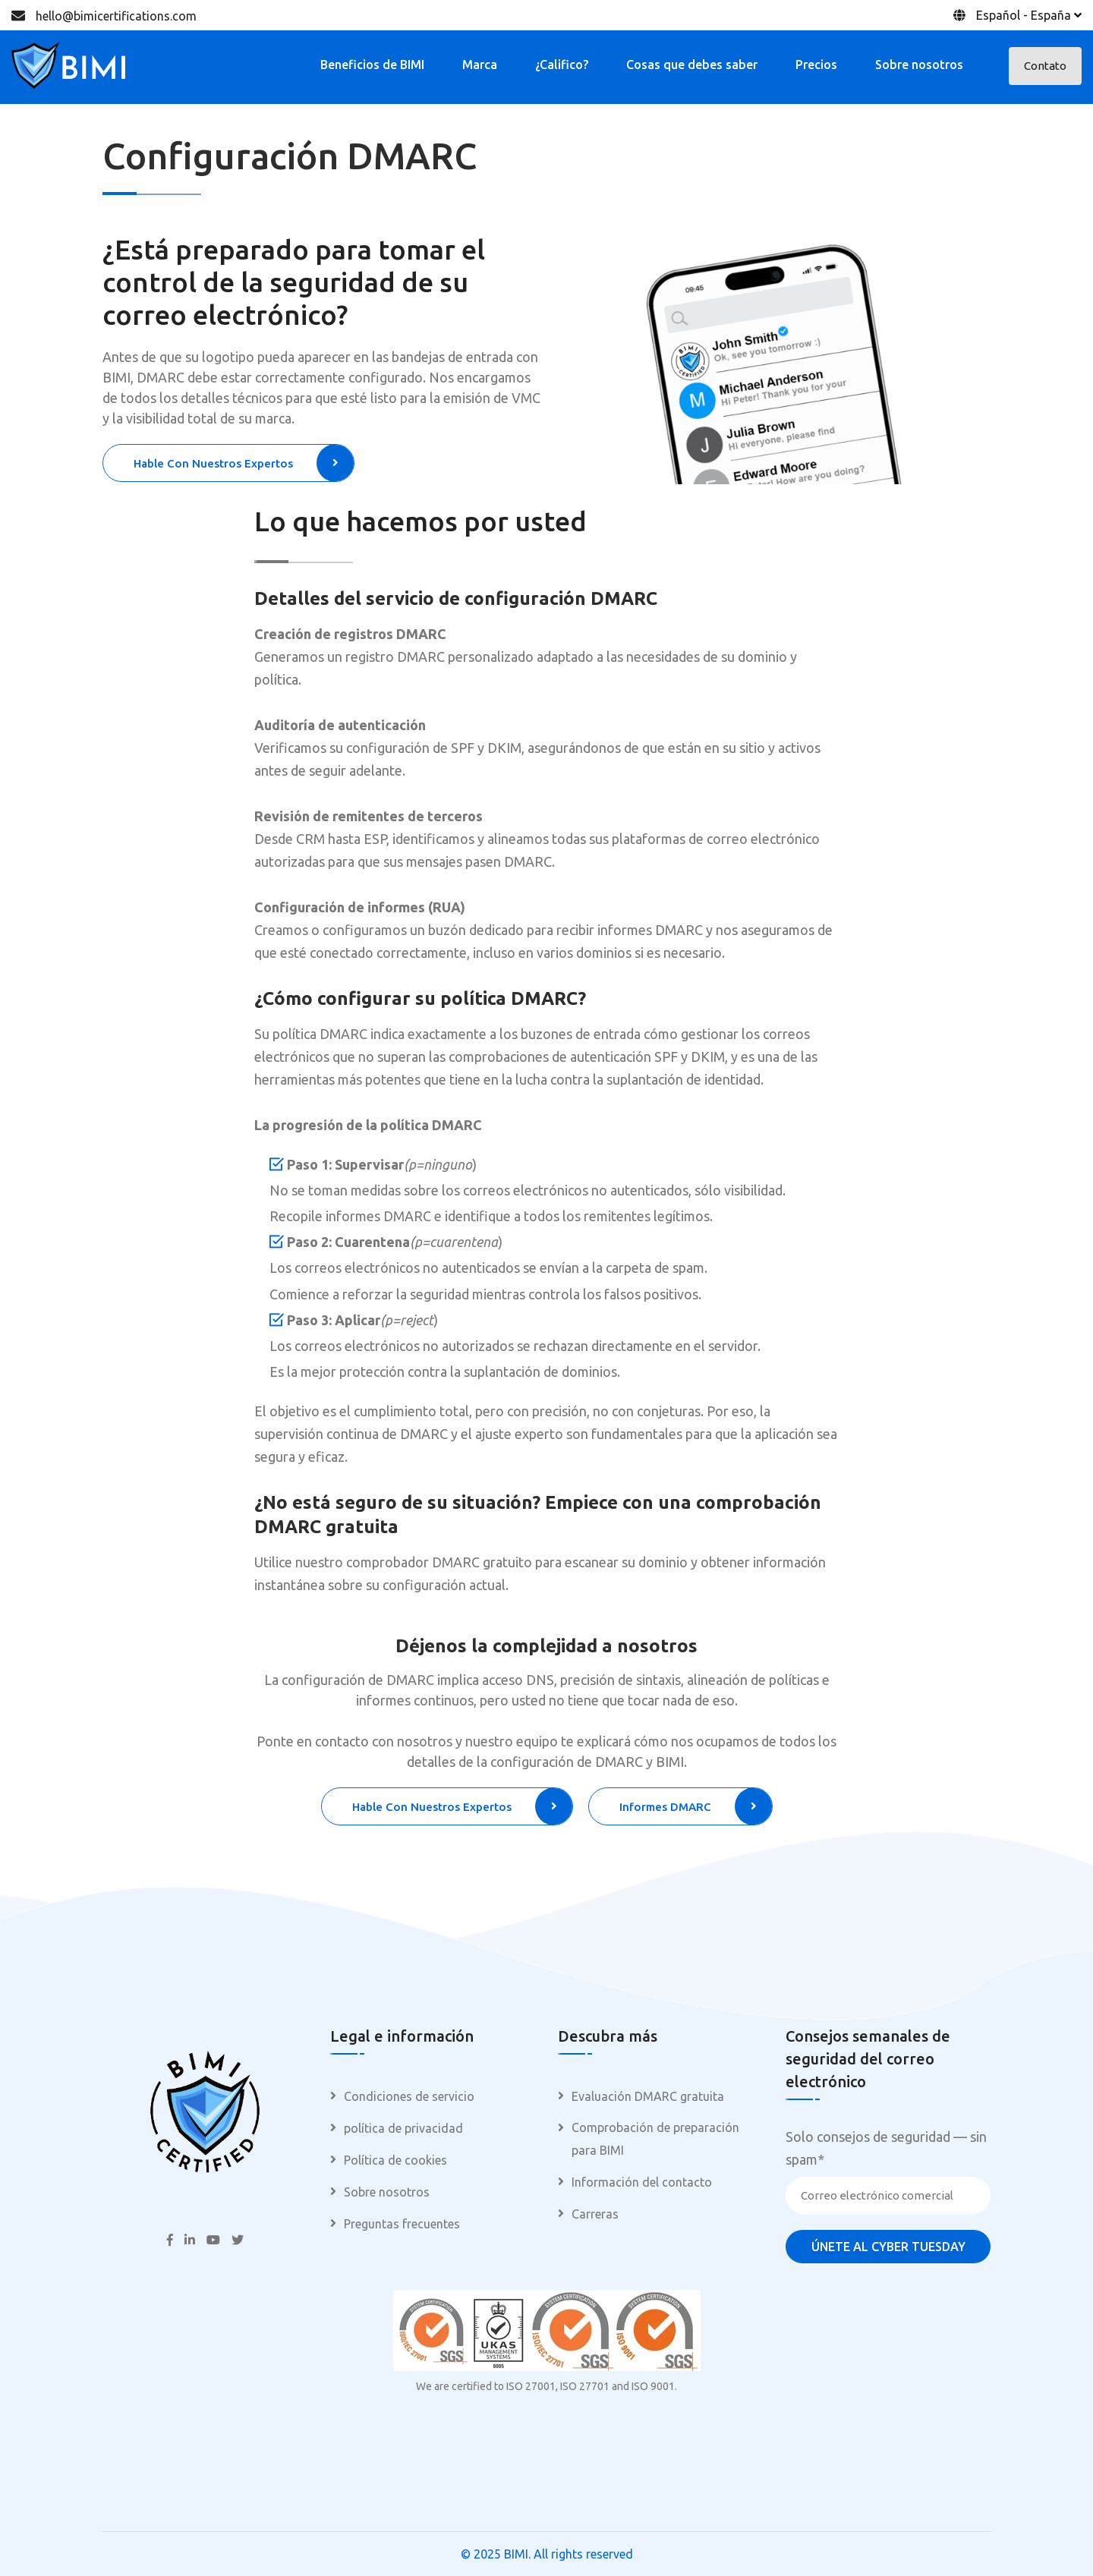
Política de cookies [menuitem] (395, 2160)
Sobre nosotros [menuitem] (387, 2192)
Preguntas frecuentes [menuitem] (402, 2224)
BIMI (516, 2554)
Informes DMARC (696, 1806)
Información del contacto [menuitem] (642, 2182)
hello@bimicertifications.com (116, 16)
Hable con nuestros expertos (244, 463)
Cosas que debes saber (692, 64)
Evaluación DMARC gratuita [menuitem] (648, 2096)
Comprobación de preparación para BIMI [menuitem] (655, 2139)
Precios (816, 64)
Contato (1045, 65)
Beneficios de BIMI (372, 64)
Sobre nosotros (919, 64)
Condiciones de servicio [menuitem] (409, 2096)
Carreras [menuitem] (595, 2214)
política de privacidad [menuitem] (403, 2128)
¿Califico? (561, 64)
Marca (479, 64)
